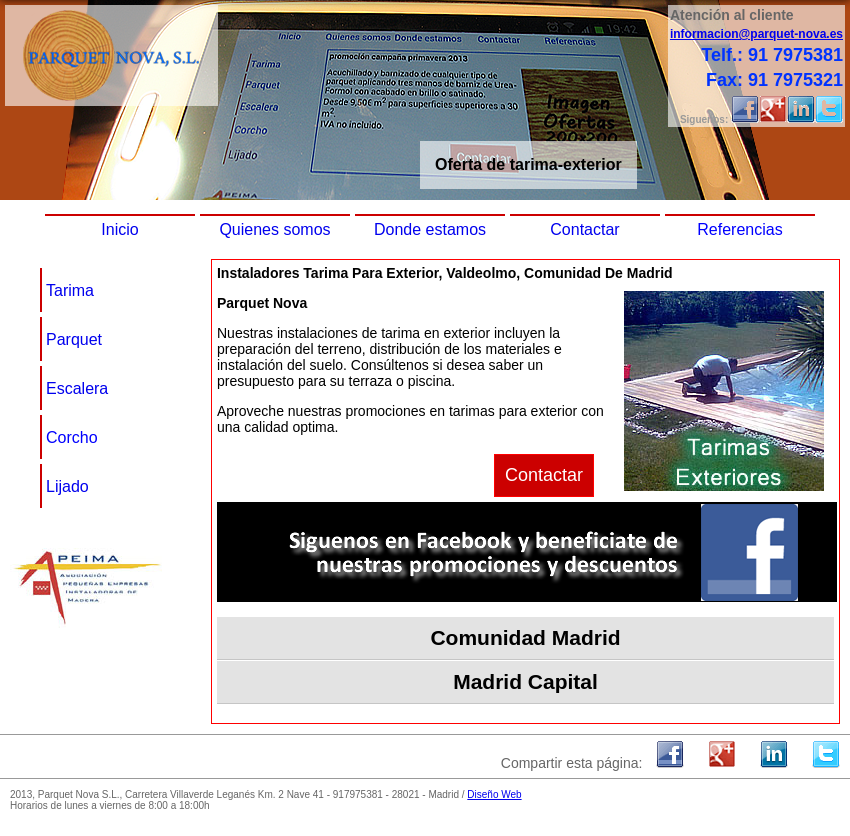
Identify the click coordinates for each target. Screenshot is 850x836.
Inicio (119, 229)
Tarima (70, 290)
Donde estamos (430, 229)
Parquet (74, 339)
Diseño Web (494, 794)
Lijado (67, 486)
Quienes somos (274, 229)
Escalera (77, 388)
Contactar (584, 229)
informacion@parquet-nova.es (756, 34)
